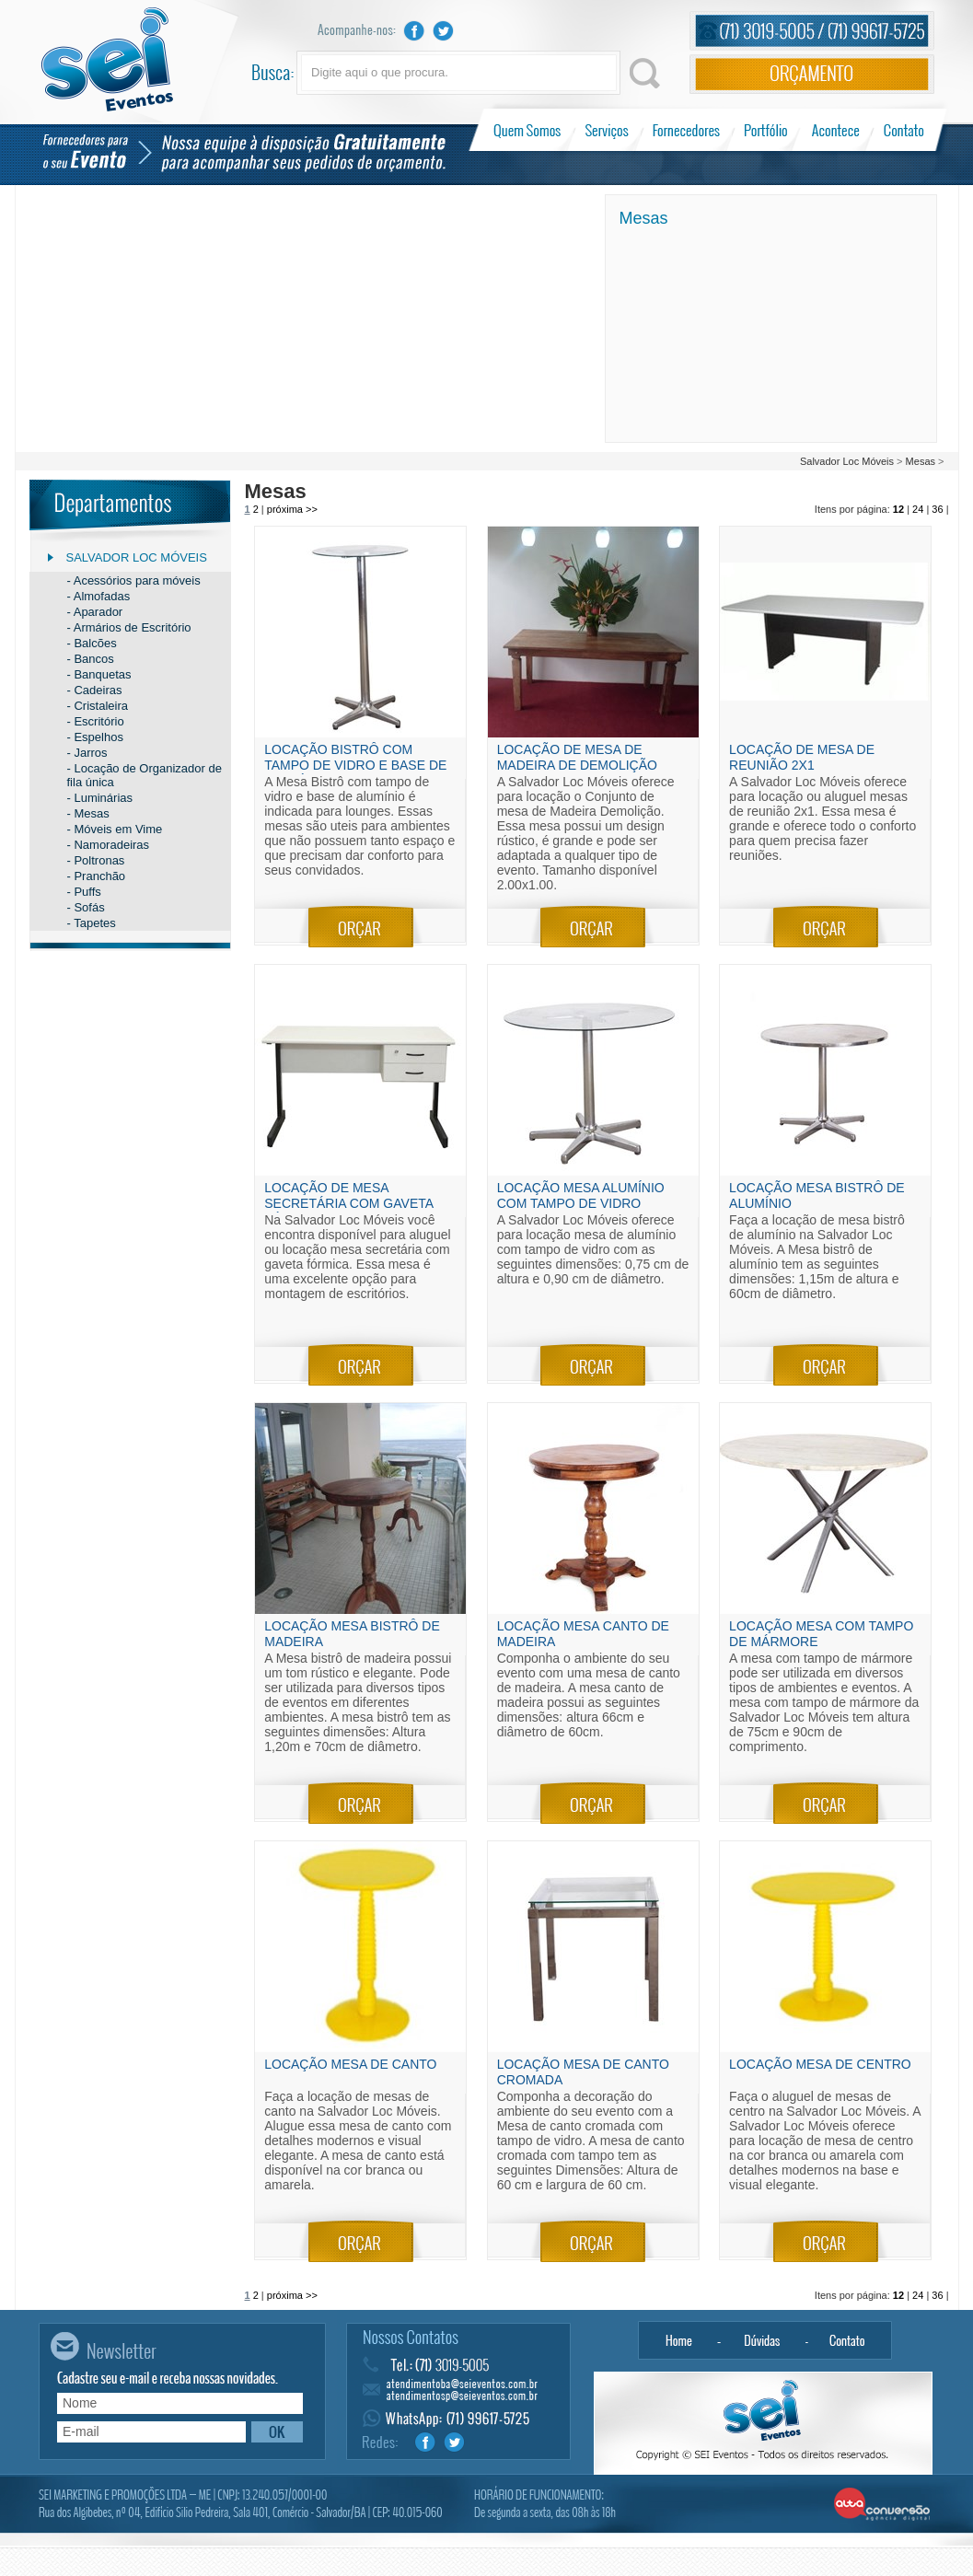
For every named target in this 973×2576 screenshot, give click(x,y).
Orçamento (811, 74)
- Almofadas (99, 596)
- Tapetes (91, 923)
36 (937, 509)
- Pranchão (96, 876)
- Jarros (87, 753)
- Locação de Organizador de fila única (144, 775)
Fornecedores (686, 130)
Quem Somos (528, 130)
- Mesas (88, 813)
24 (917, 509)
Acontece (836, 130)
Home (678, 2340)
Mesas (920, 461)
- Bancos (90, 659)
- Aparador (95, 612)
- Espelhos (95, 737)
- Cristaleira (97, 706)
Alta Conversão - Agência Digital (882, 2505)
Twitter (444, 30)
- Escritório (95, 721)
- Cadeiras (94, 690)
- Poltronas (96, 860)
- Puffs (84, 892)
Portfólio (766, 130)
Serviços (607, 130)
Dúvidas (762, 2340)
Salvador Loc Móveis (847, 461)
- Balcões (92, 643)
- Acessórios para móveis (134, 580)
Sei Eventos (107, 59)
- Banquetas (99, 674)
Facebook (414, 30)
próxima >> (292, 509)
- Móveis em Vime (115, 829)
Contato (903, 130)
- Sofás (86, 907)
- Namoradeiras (108, 845)
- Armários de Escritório (129, 627)
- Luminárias (100, 798)
